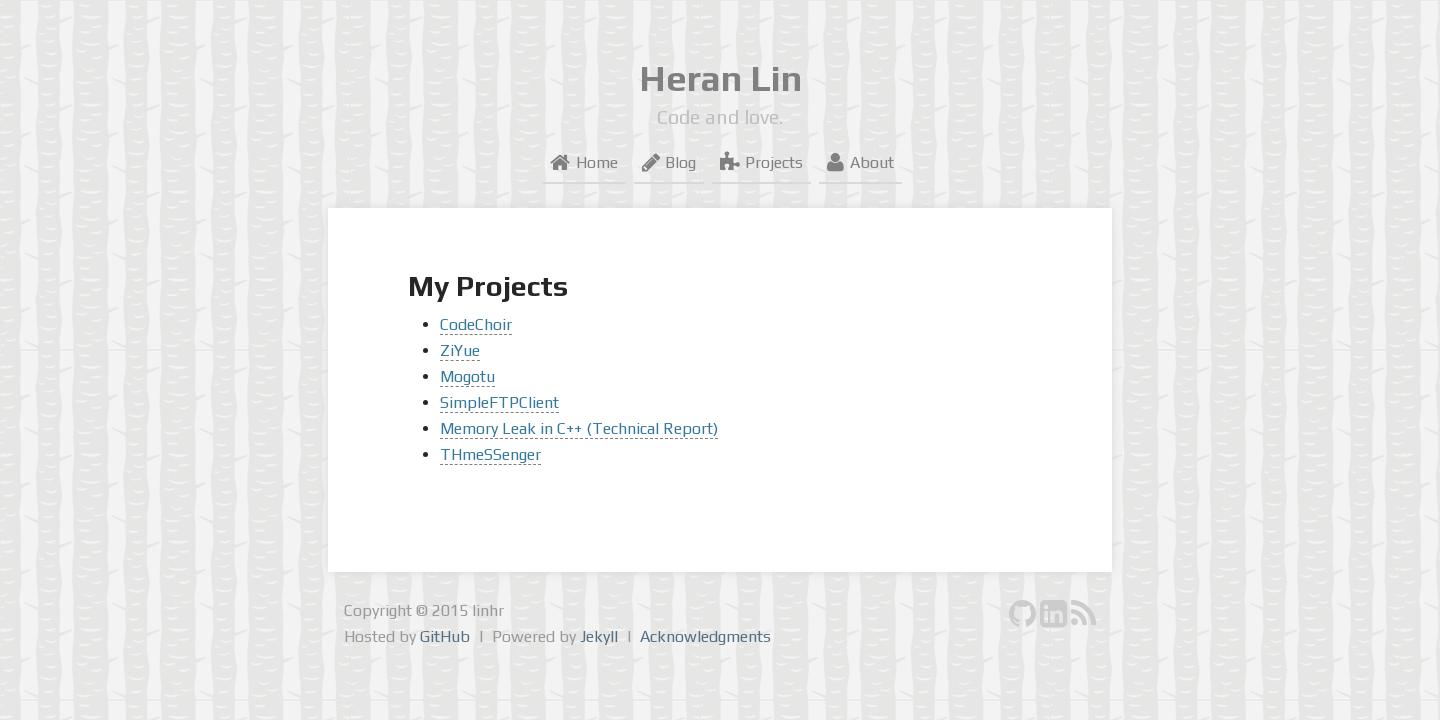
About (860, 162)
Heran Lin (720, 78)
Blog (669, 162)
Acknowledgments (705, 636)
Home (583, 162)
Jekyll (599, 636)
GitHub (445, 636)
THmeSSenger (490, 454)
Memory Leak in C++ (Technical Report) (579, 428)
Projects (761, 162)
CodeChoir (476, 324)
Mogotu (467, 376)
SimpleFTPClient (499, 402)
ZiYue (460, 350)
